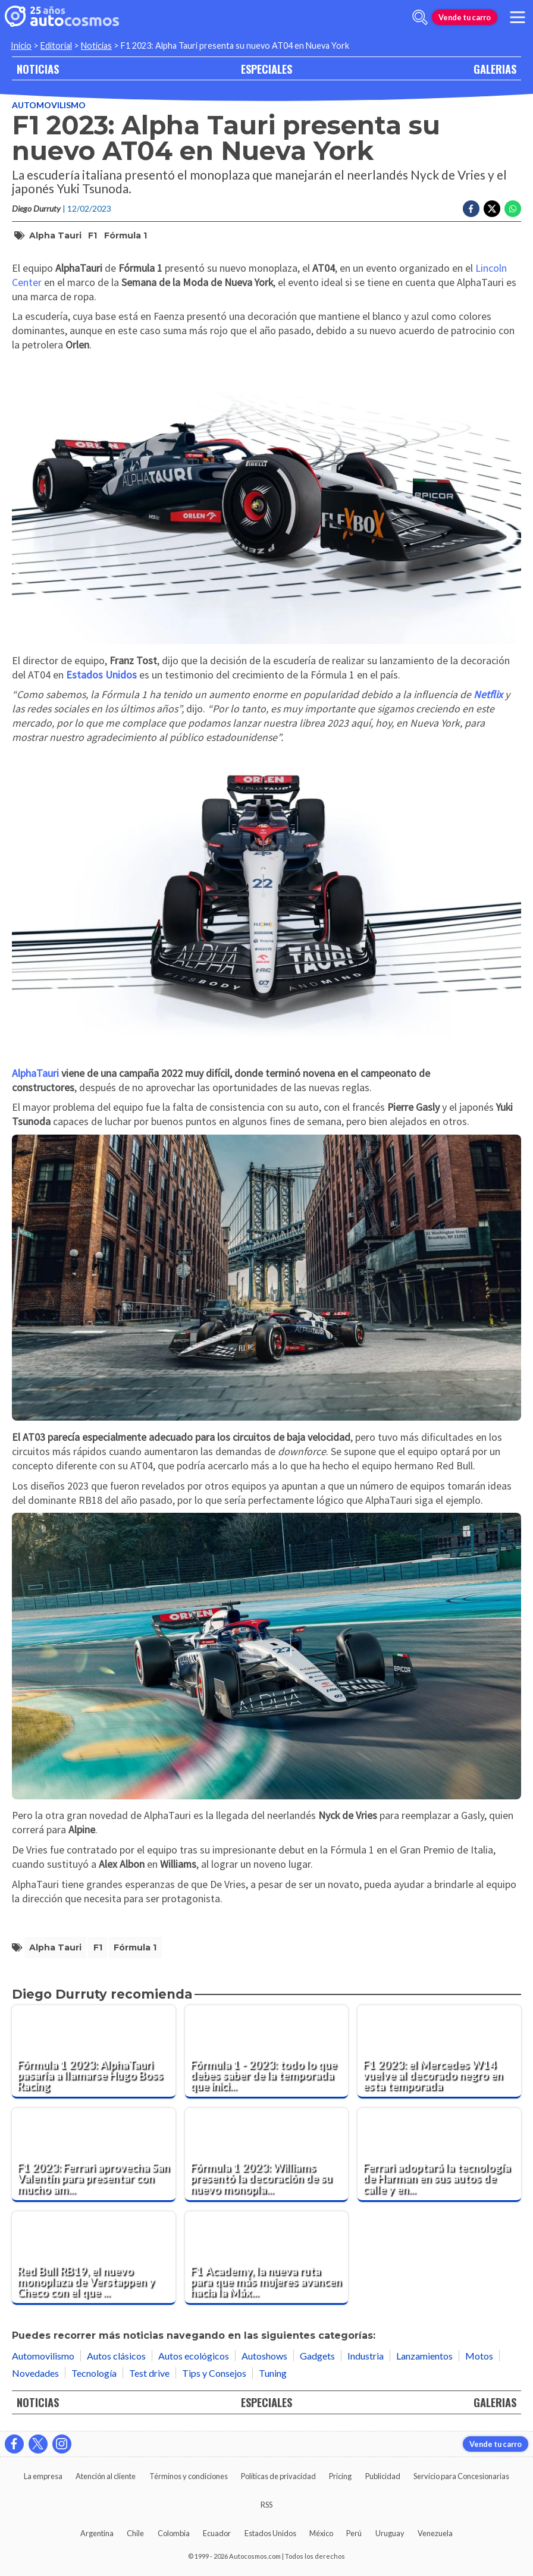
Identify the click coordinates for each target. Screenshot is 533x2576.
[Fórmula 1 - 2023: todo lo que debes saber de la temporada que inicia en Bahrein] (267, 2052)
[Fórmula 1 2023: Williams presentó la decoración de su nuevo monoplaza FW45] (267, 2155)
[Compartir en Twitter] (492, 208)
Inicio (21, 45)
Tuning (273, 2373)
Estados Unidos (270, 2533)
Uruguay (390, 2533)
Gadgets (317, 2355)
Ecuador (217, 2533)
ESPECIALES (266, 69)
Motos (479, 2355)
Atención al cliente (106, 2476)
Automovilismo (49, 105)
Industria (365, 2355)
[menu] (517, 17)
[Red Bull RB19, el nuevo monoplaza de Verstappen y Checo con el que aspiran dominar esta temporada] (93, 2258)
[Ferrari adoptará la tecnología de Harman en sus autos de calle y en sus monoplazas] (439, 2155)
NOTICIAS (38, 69)
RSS (266, 2504)
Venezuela (435, 2533)
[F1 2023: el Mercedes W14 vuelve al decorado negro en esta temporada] (439, 2052)
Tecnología (94, 2373)
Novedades (35, 2373)
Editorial (56, 45)
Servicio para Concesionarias (461, 2476)
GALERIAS (495, 69)
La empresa (43, 2476)
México (321, 2533)
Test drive (149, 2373)
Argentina (97, 2533)
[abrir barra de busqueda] (420, 17)
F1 (92, 235)
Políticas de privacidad (278, 2476)
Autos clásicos (116, 2355)
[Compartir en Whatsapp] (512, 208)
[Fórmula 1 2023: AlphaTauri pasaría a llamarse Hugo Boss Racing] (93, 2052)
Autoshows (264, 2355)
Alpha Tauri (55, 235)
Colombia (174, 2533)
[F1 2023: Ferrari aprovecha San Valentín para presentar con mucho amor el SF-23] (93, 2155)
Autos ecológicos (193, 2355)
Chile (135, 2533)
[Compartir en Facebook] (471, 208)
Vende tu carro (464, 17)
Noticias (96, 45)
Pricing (340, 2476)
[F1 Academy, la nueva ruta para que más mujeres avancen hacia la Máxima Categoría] (267, 2258)
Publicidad (382, 2476)
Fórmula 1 (125, 235)
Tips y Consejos (214, 2373)
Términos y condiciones (188, 2476)
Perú (354, 2533)
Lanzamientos (424, 2355)
